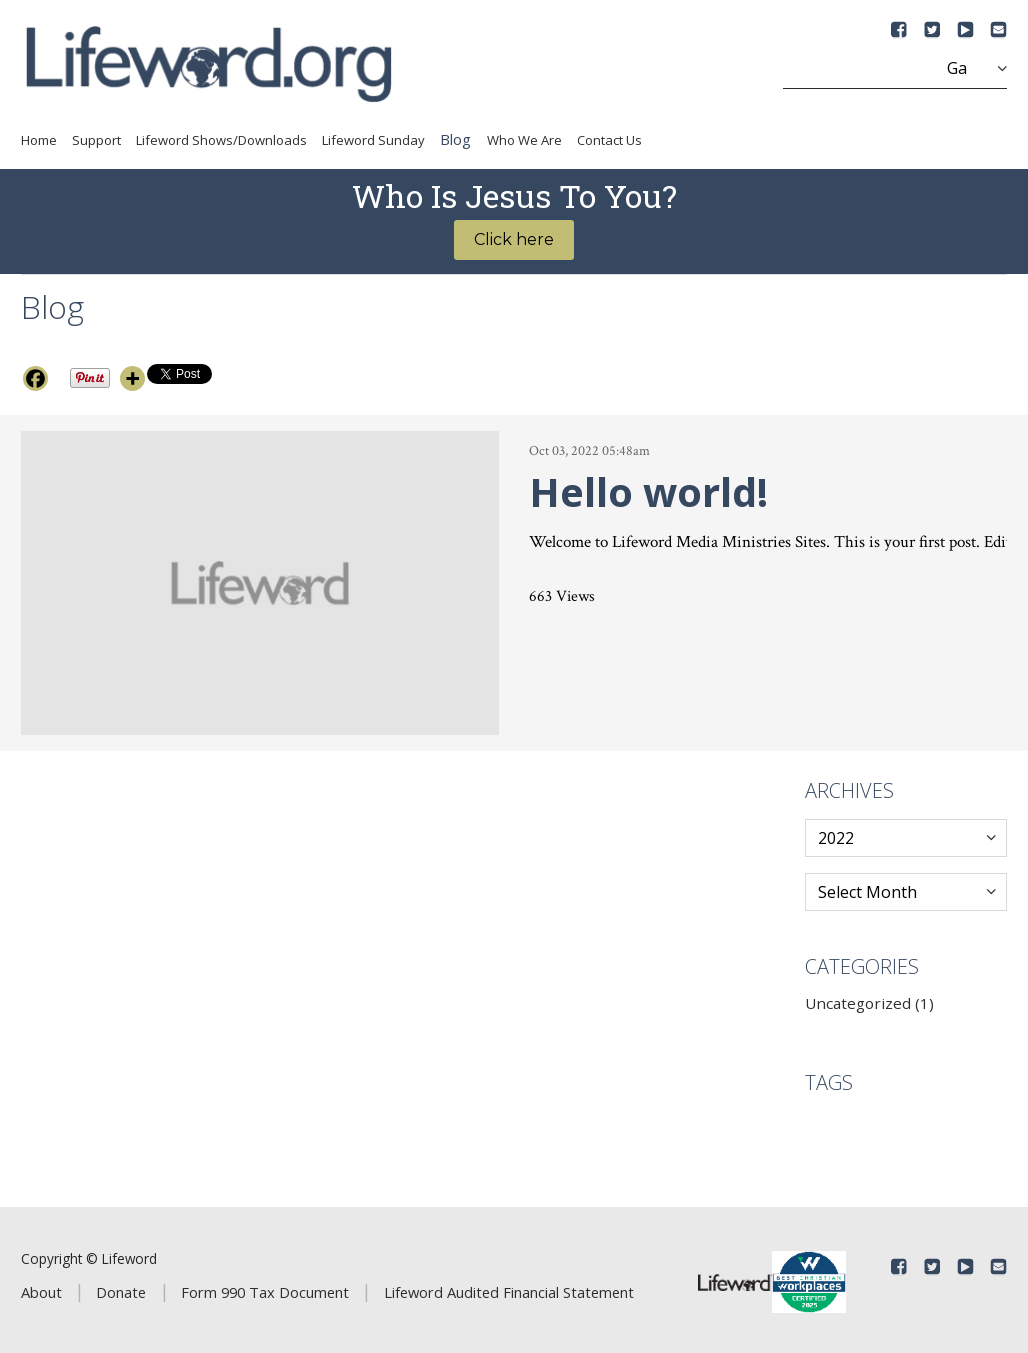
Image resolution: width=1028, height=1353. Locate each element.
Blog (455, 139)
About (41, 1292)
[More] (132, 378)
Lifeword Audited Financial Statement (509, 1292)
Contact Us (609, 140)
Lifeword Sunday (373, 140)
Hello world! (648, 491)
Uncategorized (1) (869, 1003)
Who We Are (524, 140)
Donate (121, 1292)
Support (96, 140)
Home (39, 140)
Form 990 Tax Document (265, 1292)
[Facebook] (35, 378)
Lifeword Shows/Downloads (221, 140)
